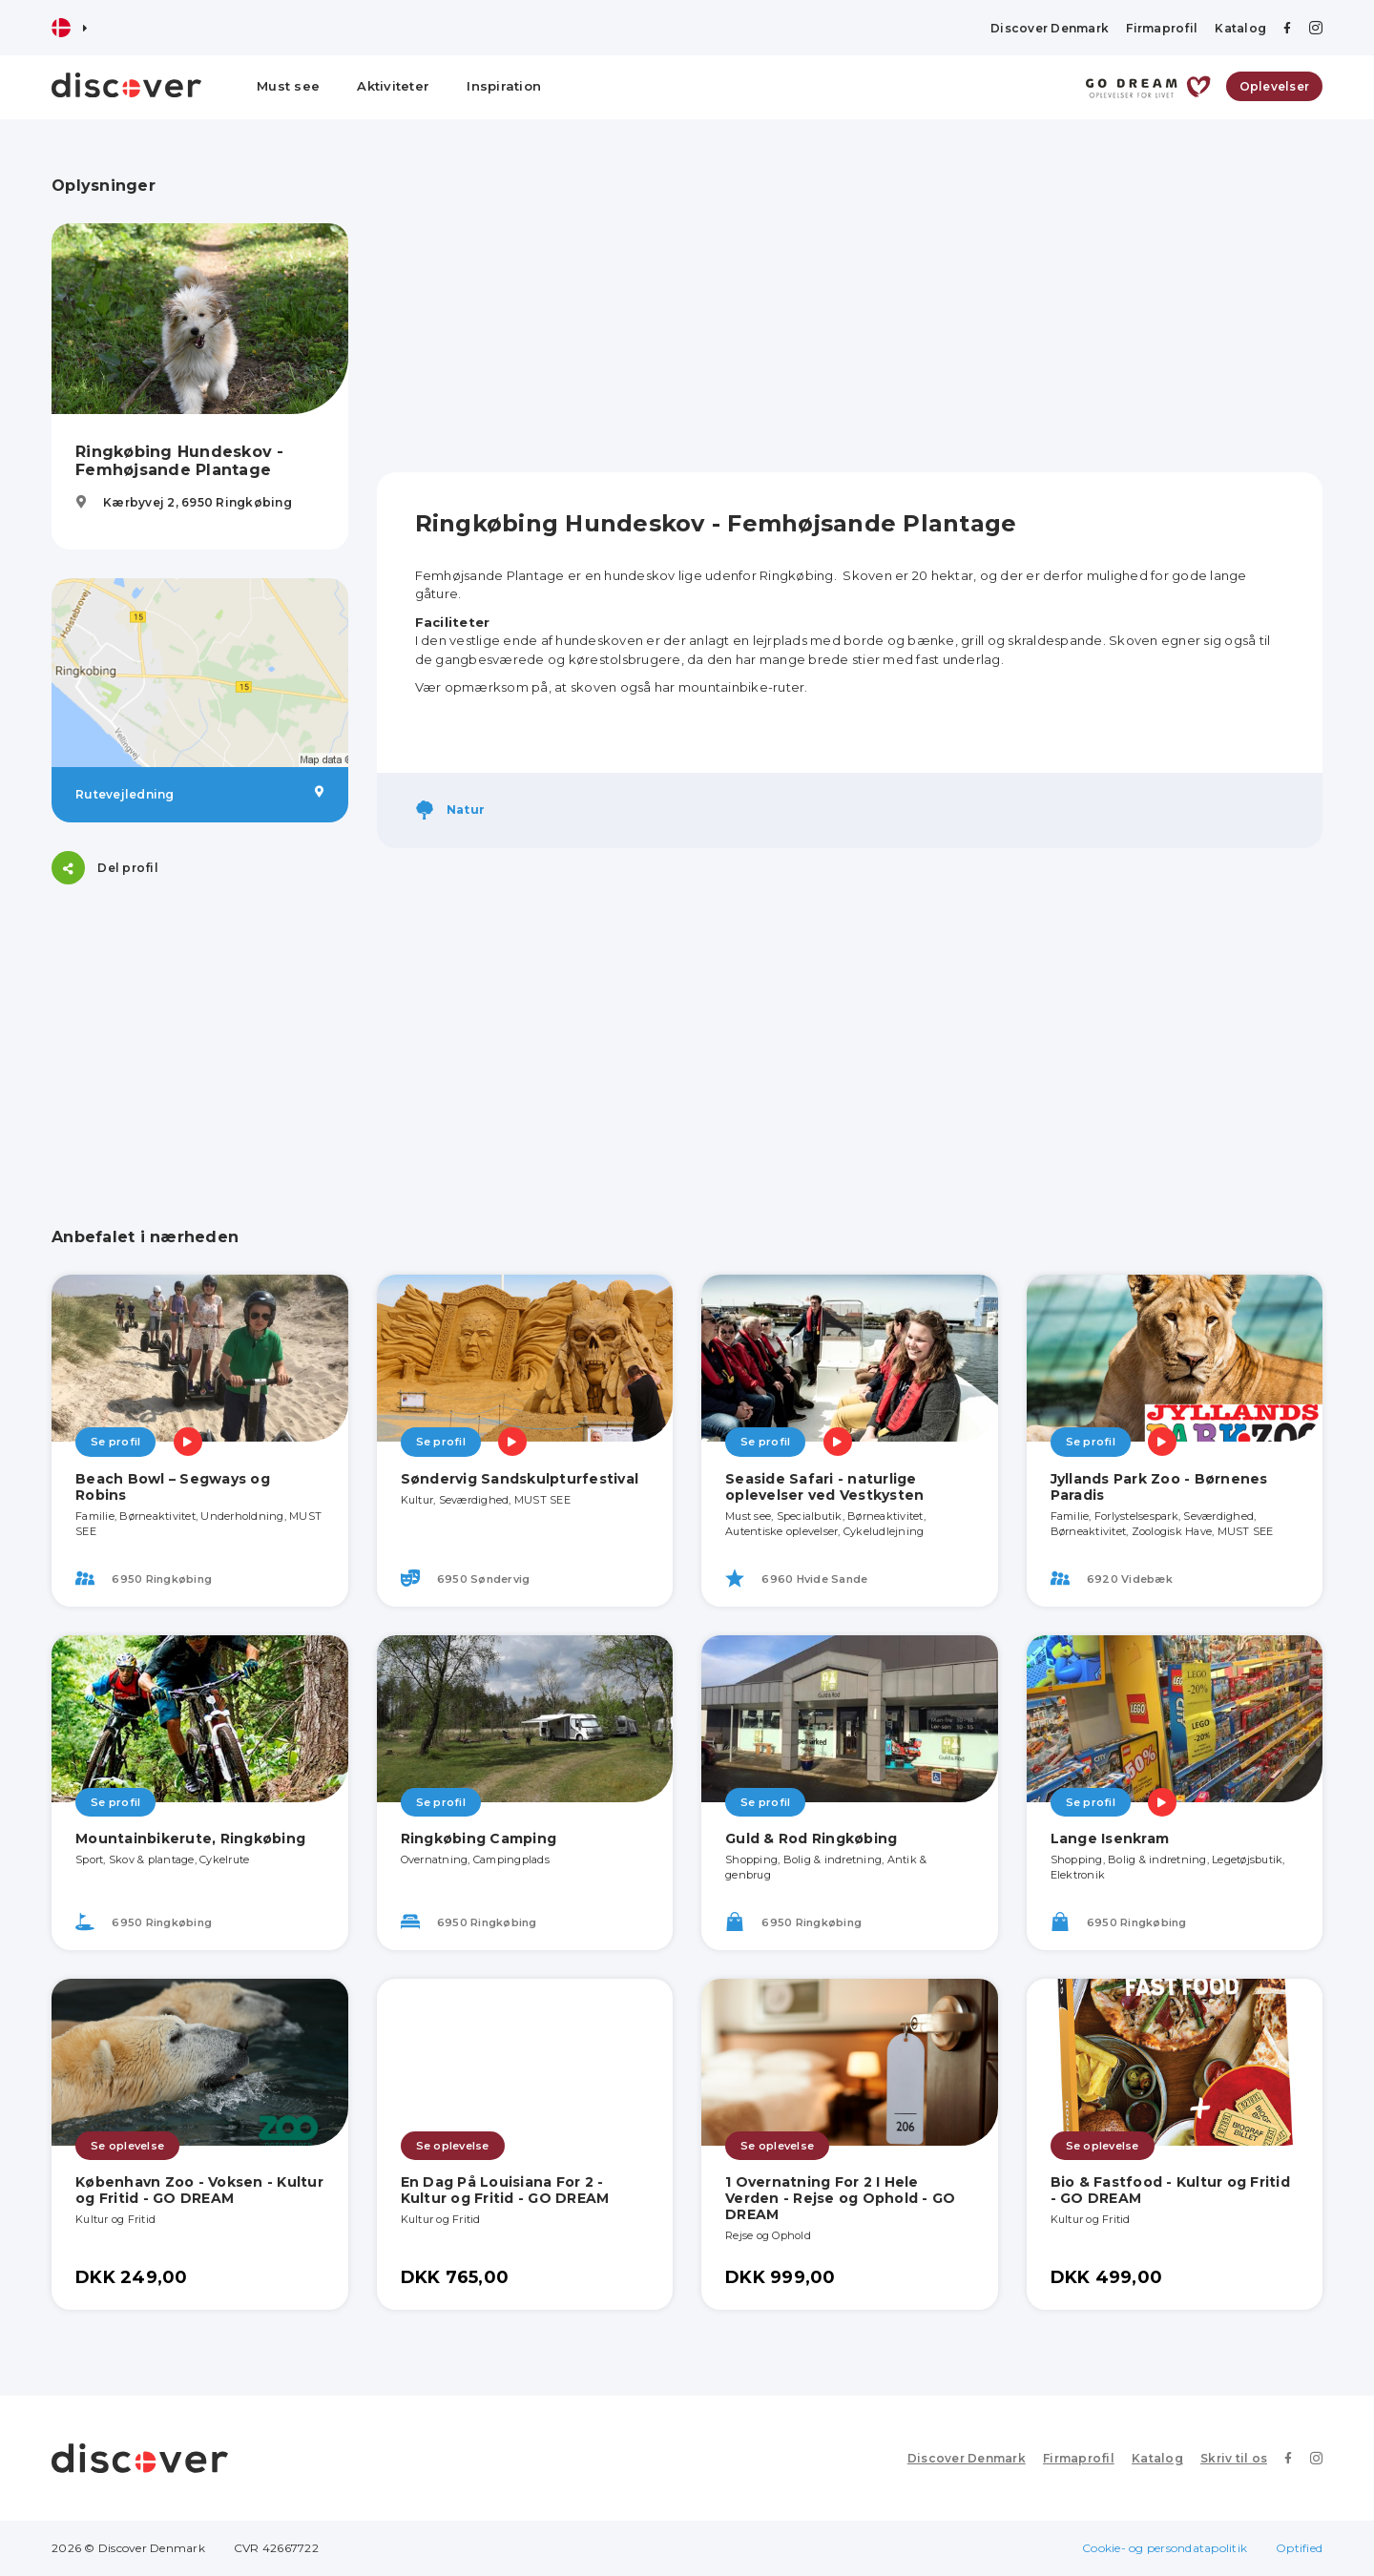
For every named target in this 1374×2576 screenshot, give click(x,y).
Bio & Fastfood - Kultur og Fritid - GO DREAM (1170, 2190)
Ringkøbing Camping (479, 1838)
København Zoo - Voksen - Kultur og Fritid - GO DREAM (199, 2190)
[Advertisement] (200, 1032)
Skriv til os (1233, 2458)
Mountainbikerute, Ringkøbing (190, 1838)
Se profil (115, 1441)
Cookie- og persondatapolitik (1164, 2548)
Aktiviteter (393, 85)
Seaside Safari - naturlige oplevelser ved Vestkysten (824, 1487)
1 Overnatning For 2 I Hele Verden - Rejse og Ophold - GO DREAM (840, 2198)
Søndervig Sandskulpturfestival (520, 1478)
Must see (288, 85)
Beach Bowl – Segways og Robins (172, 1487)
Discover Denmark (1049, 28)
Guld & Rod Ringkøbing (811, 1838)
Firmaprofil (1161, 28)
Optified (1299, 2548)
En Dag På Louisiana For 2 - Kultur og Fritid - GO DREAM (505, 2190)
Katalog (1240, 28)
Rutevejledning (199, 793)
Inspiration (504, 85)
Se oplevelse (127, 2145)
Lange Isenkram (1110, 1838)
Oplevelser (1274, 86)
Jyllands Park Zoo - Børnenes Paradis (1159, 1487)
